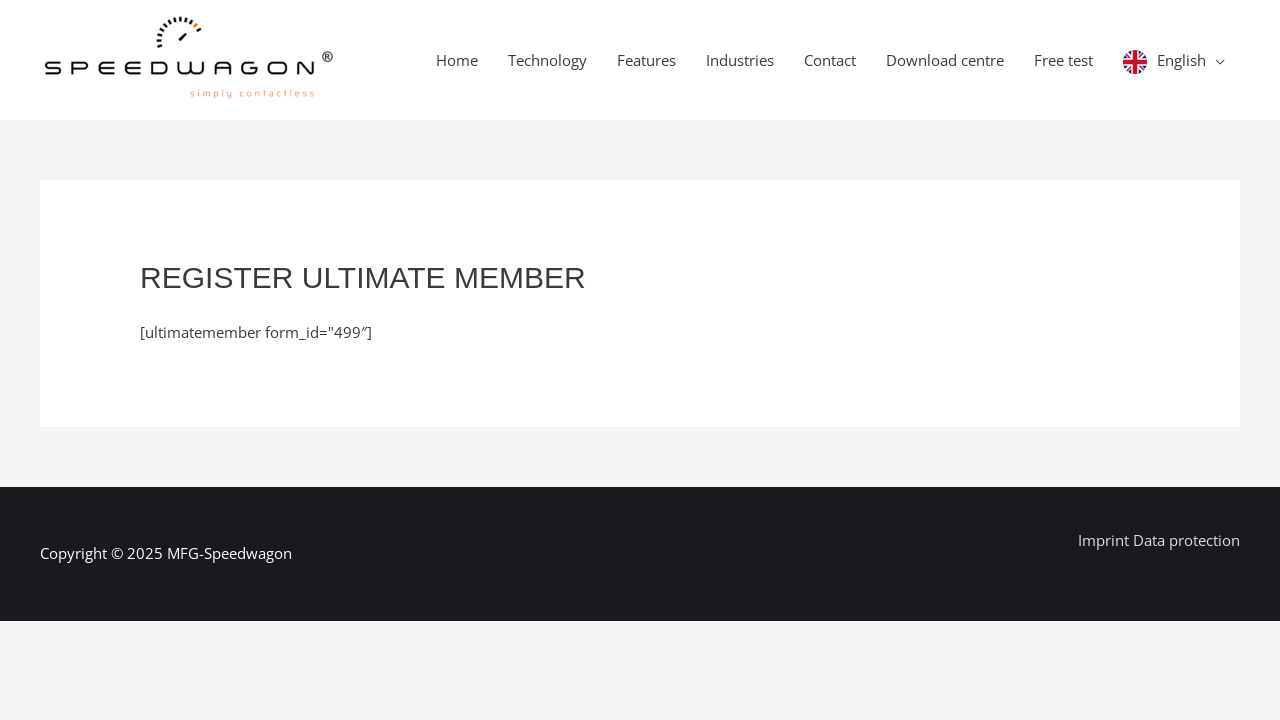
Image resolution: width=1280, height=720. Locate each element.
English (1181, 60)
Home (457, 60)
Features (646, 60)
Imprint (1105, 540)
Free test (1063, 60)
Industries (740, 60)
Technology (547, 60)
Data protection (1186, 540)
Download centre (945, 60)
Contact (830, 60)
